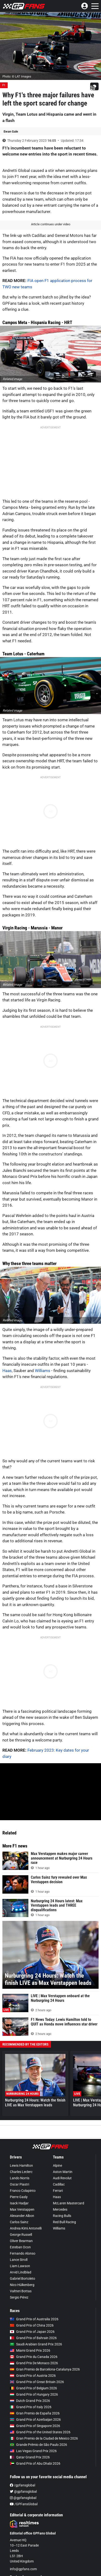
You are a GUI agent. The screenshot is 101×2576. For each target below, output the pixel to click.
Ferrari (58, 2191)
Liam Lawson (20, 2266)
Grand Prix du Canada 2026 (33, 2357)
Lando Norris (19, 2178)
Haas (7, 1370)
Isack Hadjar (19, 2203)
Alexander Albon (22, 2216)
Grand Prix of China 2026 (32, 2325)
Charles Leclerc (21, 2172)
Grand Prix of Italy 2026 (30, 2407)
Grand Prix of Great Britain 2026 (37, 2382)
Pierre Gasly (19, 2197)
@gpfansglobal (23, 2491)
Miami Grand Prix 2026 (30, 2350)
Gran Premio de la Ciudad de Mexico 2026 (44, 2438)
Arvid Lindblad (20, 2272)
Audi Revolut (62, 2178)
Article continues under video (50, 224)
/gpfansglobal (22, 2485)
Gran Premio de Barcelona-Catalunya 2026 (45, 2369)
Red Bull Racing (64, 2222)
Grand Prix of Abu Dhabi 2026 (35, 2463)
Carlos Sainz (19, 2222)
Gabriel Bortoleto (22, 2278)
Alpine (57, 2165)
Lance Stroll (18, 2260)
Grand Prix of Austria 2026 (33, 2376)
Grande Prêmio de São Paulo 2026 (38, 2445)
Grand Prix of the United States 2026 (40, 2432)
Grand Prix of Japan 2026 (32, 2332)
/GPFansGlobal (24, 2504)
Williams (42, 1370)
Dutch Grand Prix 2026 (30, 2401)
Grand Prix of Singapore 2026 (35, 2426)
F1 (3, 85)
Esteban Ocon (20, 2247)
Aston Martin (62, 2172)
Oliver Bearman (21, 2241)
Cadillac (59, 2184)
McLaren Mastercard (68, 2203)
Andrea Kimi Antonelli (26, 2228)
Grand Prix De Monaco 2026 (34, 2363)
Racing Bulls (62, 2216)
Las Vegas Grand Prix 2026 (33, 2451)
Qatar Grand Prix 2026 (30, 2457)
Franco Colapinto (23, 2191)
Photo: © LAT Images (16, 76)
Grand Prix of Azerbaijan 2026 (35, 2419)
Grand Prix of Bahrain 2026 (33, 2338)
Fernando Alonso (22, 2253)
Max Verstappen (22, 2209)
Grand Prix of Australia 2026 (34, 2319)
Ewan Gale (11, 131)
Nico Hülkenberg (22, 2285)
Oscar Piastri (19, 2184)
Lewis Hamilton (21, 2165)
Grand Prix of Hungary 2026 (34, 2394)
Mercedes (60, 2209)
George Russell (21, 2234)
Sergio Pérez (19, 2297)
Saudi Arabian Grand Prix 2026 (36, 2344)
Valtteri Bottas (21, 2291)
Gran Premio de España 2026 (35, 2413)
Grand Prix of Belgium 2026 (33, 2388)
